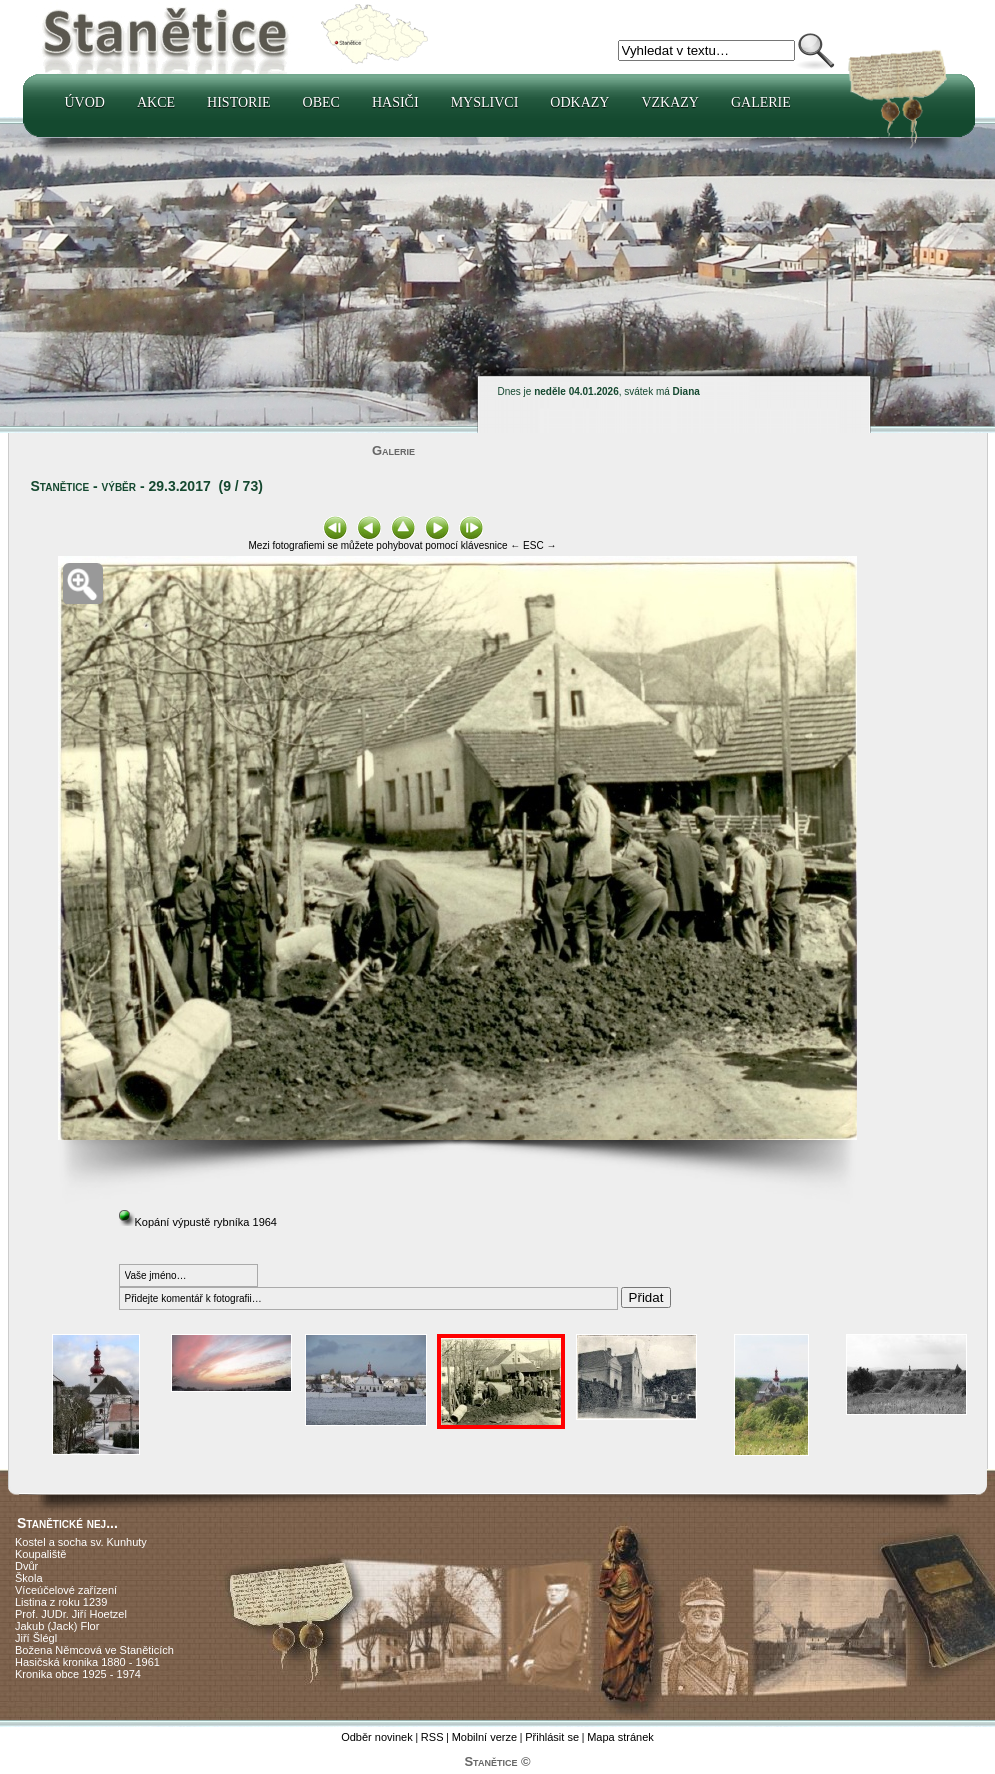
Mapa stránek (620, 1737)
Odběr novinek (377, 1737)
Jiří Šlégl (36, 1638)
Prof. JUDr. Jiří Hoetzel (71, 1614)
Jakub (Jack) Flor (57, 1626)
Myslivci (485, 102)
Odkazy (579, 102)
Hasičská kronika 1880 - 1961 (87, 1662)
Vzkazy (670, 102)
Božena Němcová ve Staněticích (94, 1650)
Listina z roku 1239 (61, 1602)
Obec (321, 102)
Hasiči (395, 102)
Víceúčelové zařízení (66, 1590)
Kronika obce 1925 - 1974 (78, 1674)
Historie (239, 102)
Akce (156, 102)
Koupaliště (40, 1554)
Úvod (85, 102)
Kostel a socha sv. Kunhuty (81, 1542)
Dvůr (26, 1566)
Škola (29, 1578)
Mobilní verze (484, 1737)
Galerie (761, 102)
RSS (432, 1737)
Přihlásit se (552, 1737)
